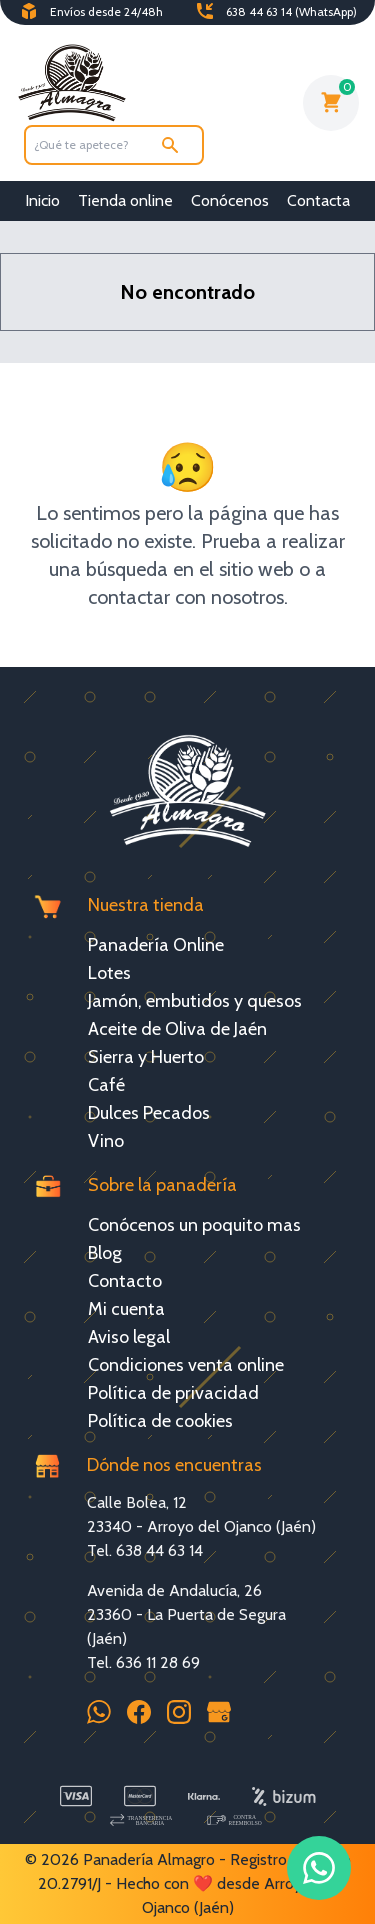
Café (106, 1085)
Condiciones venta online (186, 1365)
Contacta (318, 200)
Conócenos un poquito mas (194, 1225)
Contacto (125, 1281)
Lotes (109, 973)
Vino (106, 1141)
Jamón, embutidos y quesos (195, 1001)
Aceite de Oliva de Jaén (177, 1029)
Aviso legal (129, 1337)
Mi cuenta (126, 1309)
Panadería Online (156, 945)
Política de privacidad (173, 1393)
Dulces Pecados (149, 1113)
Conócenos (230, 200)
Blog (105, 1253)
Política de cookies (160, 1421)
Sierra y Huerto (146, 1057)
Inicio (42, 200)
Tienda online (125, 200)
